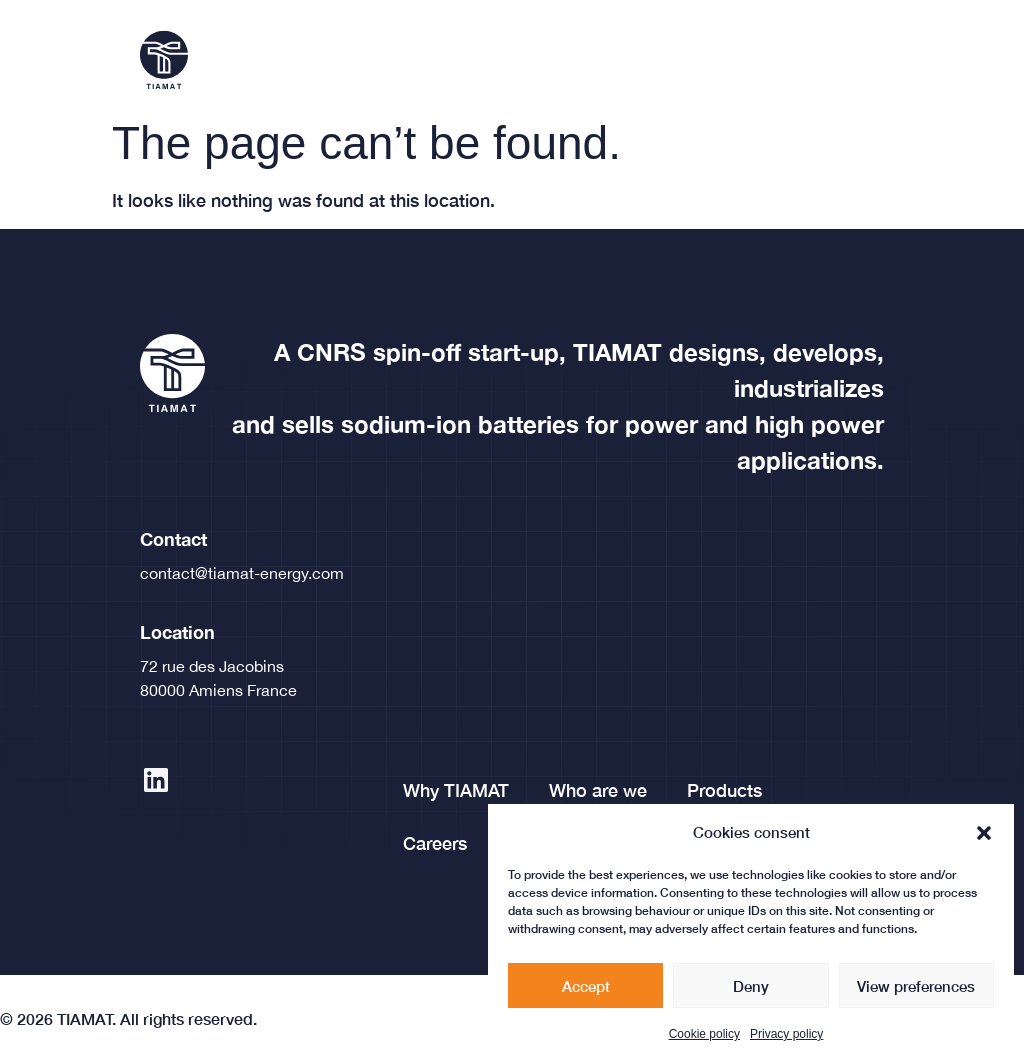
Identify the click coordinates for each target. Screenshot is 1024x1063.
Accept (586, 990)
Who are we (598, 790)
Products (724, 790)
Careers (435, 843)
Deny (751, 990)
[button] (984, 837)
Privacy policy (786, 1038)
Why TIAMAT (456, 790)
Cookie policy (704, 1038)
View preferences (916, 990)
